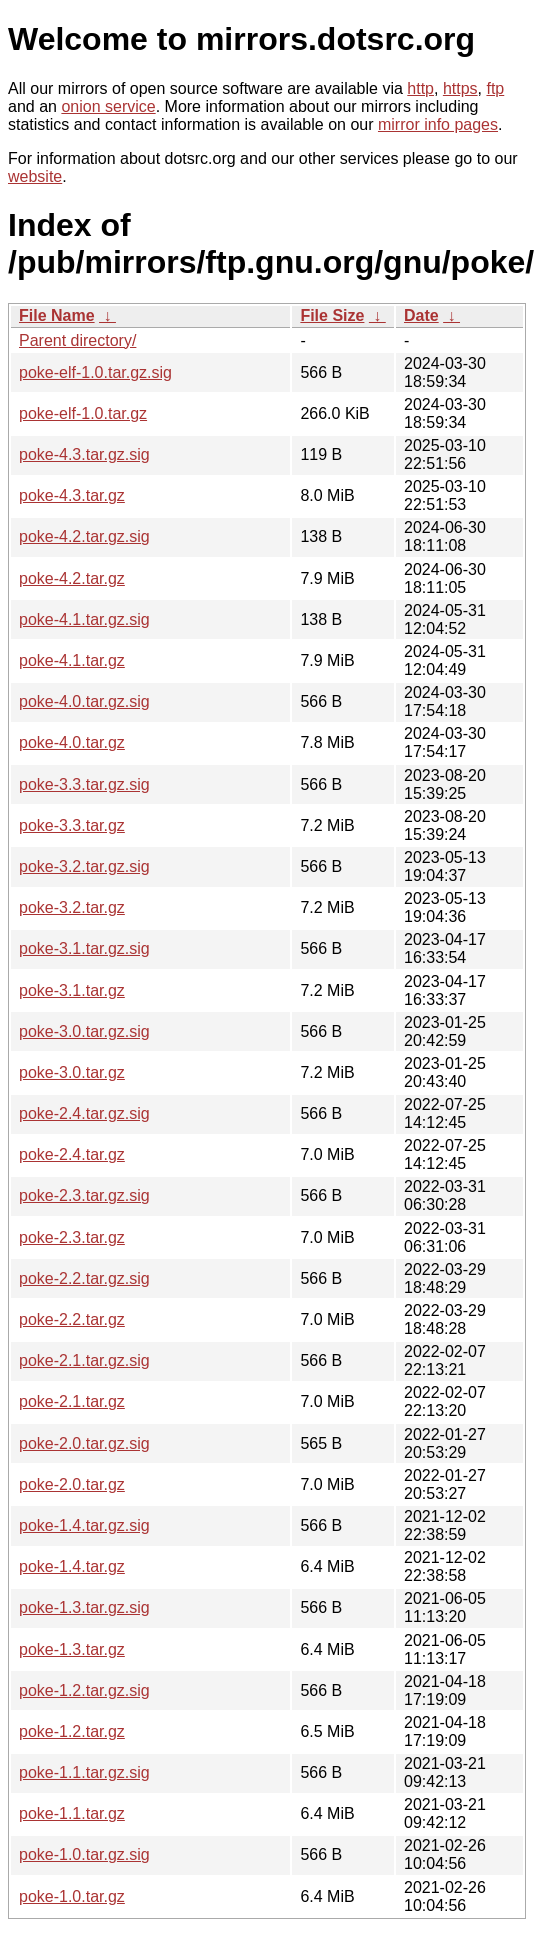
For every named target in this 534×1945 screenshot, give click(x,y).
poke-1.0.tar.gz (72, 1896)
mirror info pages (438, 124)
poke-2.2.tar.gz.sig (84, 1278)
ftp (495, 88)
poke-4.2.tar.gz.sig (84, 536)
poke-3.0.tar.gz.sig (84, 1031)
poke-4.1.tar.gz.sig (84, 619)
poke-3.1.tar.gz (72, 990)
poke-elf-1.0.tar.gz (83, 413)
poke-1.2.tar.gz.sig (84, 1690)
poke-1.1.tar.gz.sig (84, 1772)
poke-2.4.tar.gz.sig (84, 1113)
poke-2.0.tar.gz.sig (84, 1443)
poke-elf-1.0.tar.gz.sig (95, 372)
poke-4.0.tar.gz (72, 742)
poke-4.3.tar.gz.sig (84, 454)
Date (421, 315)
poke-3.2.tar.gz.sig (84, 866)
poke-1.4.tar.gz (72, 1566)
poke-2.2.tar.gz (72, 1319)
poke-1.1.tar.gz (72, 1813)
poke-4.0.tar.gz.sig (84, 701)
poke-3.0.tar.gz (72, 1072)
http (420, 88)
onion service (108, 106)
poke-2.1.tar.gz (72, 1401)
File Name (57, 315)
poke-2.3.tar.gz (72, 1237)
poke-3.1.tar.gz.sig (84, 948)
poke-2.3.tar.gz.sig (84, 1195)
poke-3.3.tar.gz (72, 825)
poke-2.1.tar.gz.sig (84, 1360)
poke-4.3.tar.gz (72, 495)
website (35, 176)
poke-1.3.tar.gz (72, 1649)
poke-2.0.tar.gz (72, 1484)
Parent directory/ (77, 340)
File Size (332, 315)
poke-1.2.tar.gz (72, 1731)
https (460, 88)
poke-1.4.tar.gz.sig (84, 1525)
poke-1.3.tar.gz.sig (84, 1607)
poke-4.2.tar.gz (72, 578)
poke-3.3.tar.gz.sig (84, 784)
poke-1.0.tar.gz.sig (84, 1854)
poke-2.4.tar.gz (72, 1154)
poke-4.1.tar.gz (72, 660)
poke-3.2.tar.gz (72, 907)
